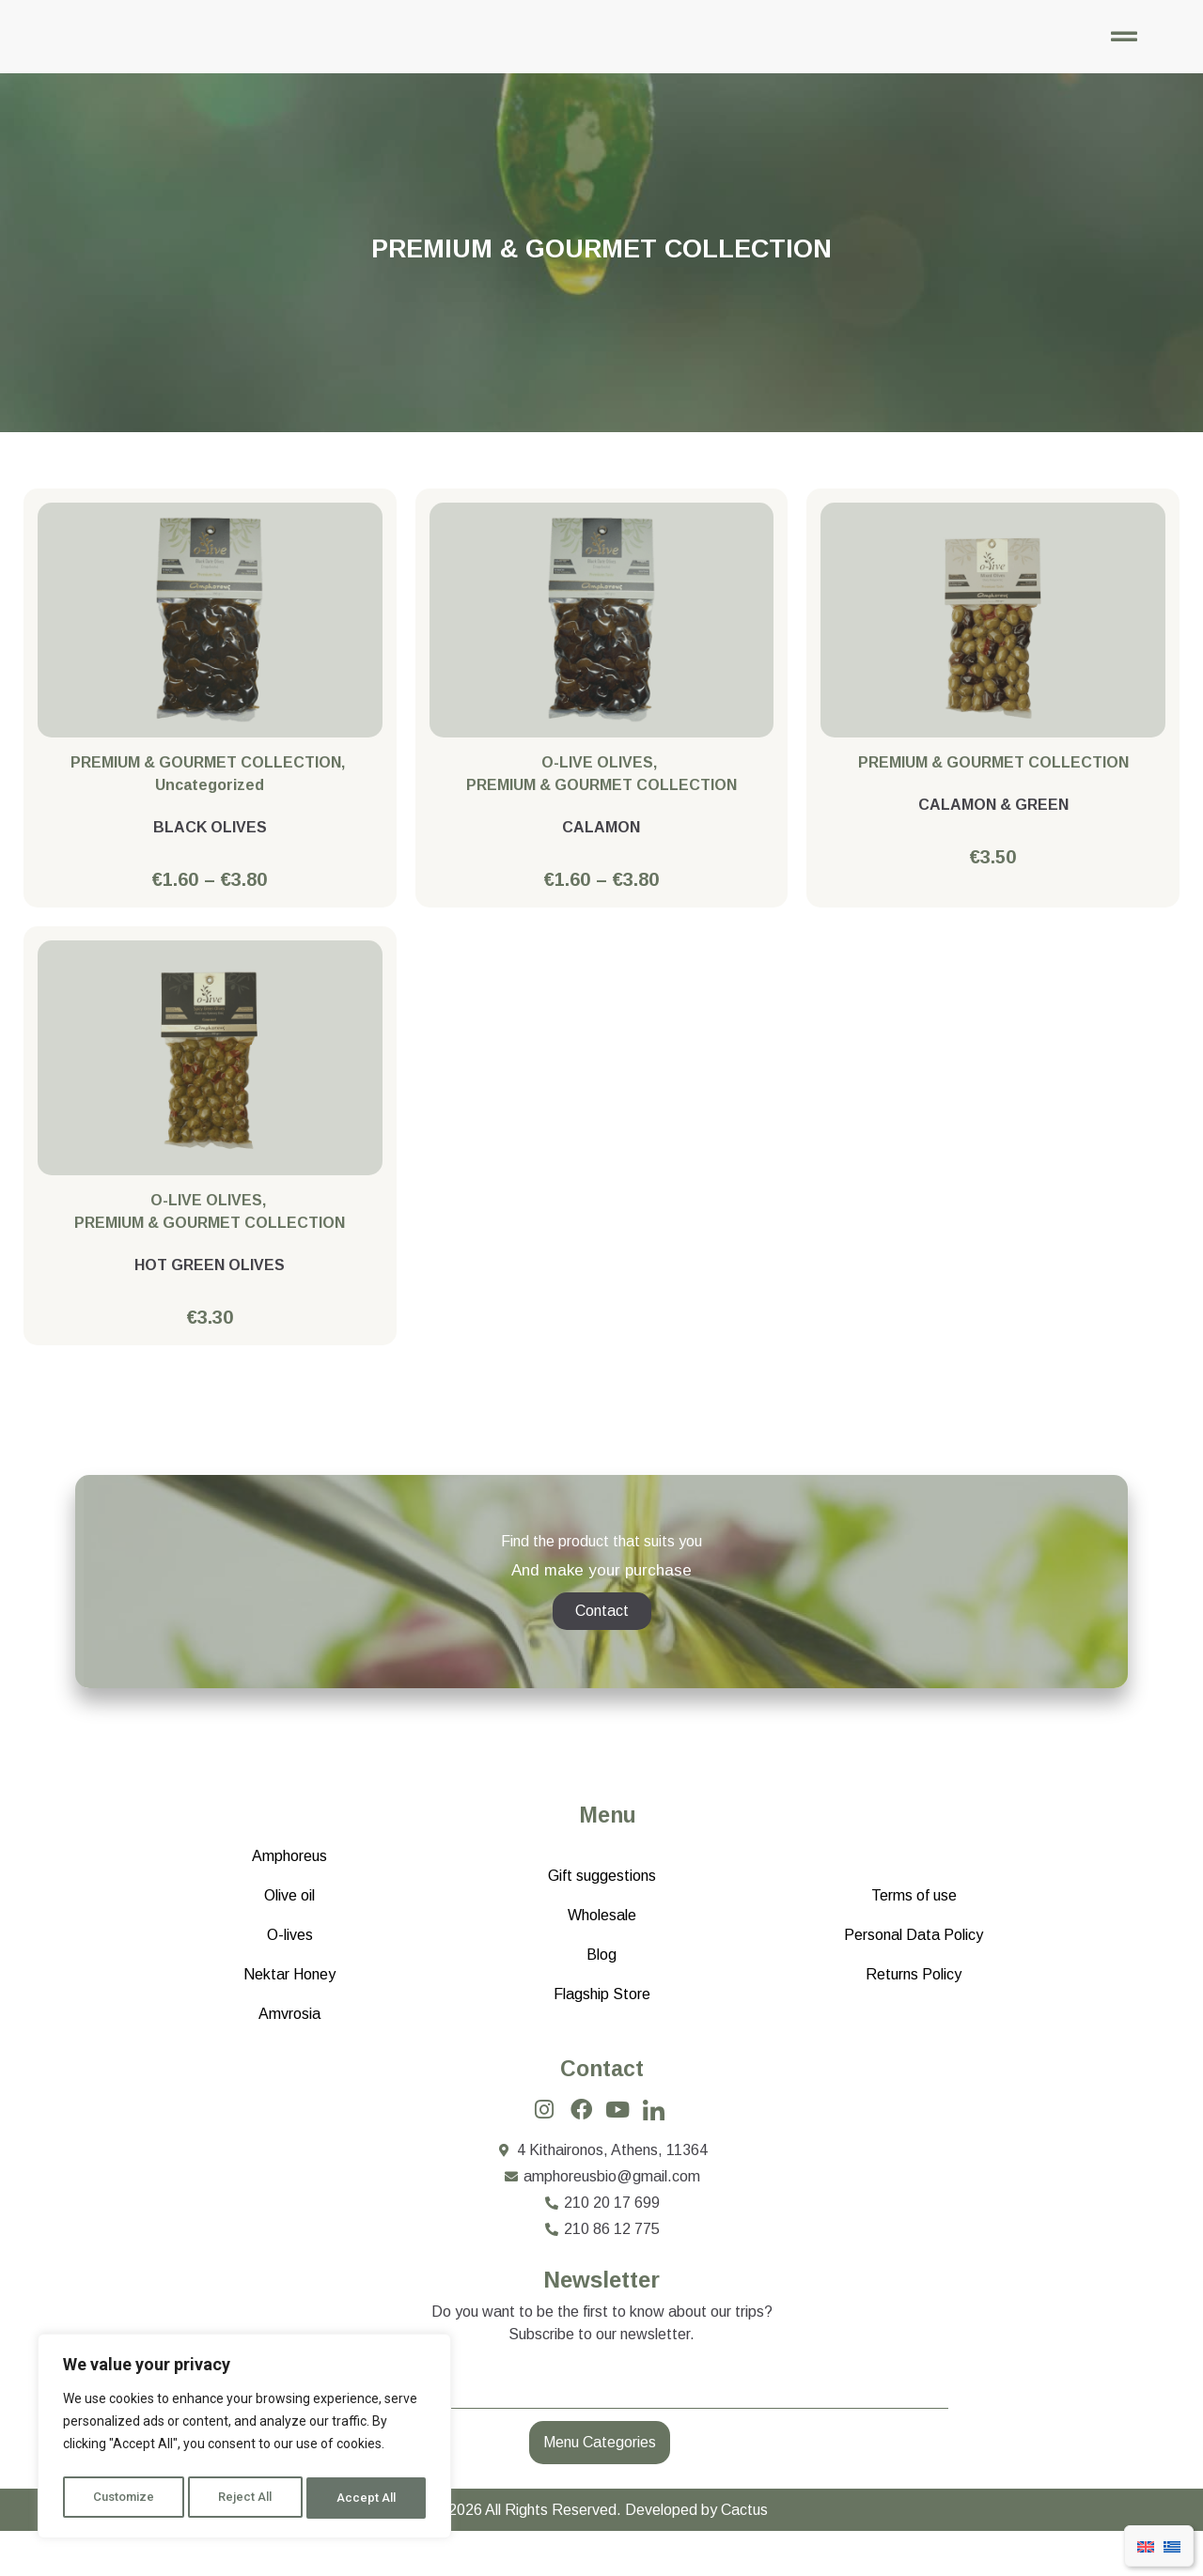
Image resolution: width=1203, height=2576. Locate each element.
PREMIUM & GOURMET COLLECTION (205, 781)
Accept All (367, 2498)
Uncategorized (209, 804)
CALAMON (601, 846)
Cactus (744, 2555)
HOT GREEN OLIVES (209, 1285)
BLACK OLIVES (210, 846)
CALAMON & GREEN (993, 823)
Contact (602, 2111)
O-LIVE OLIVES (597, 781)
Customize (123, 2498)
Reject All (247, 2498)
